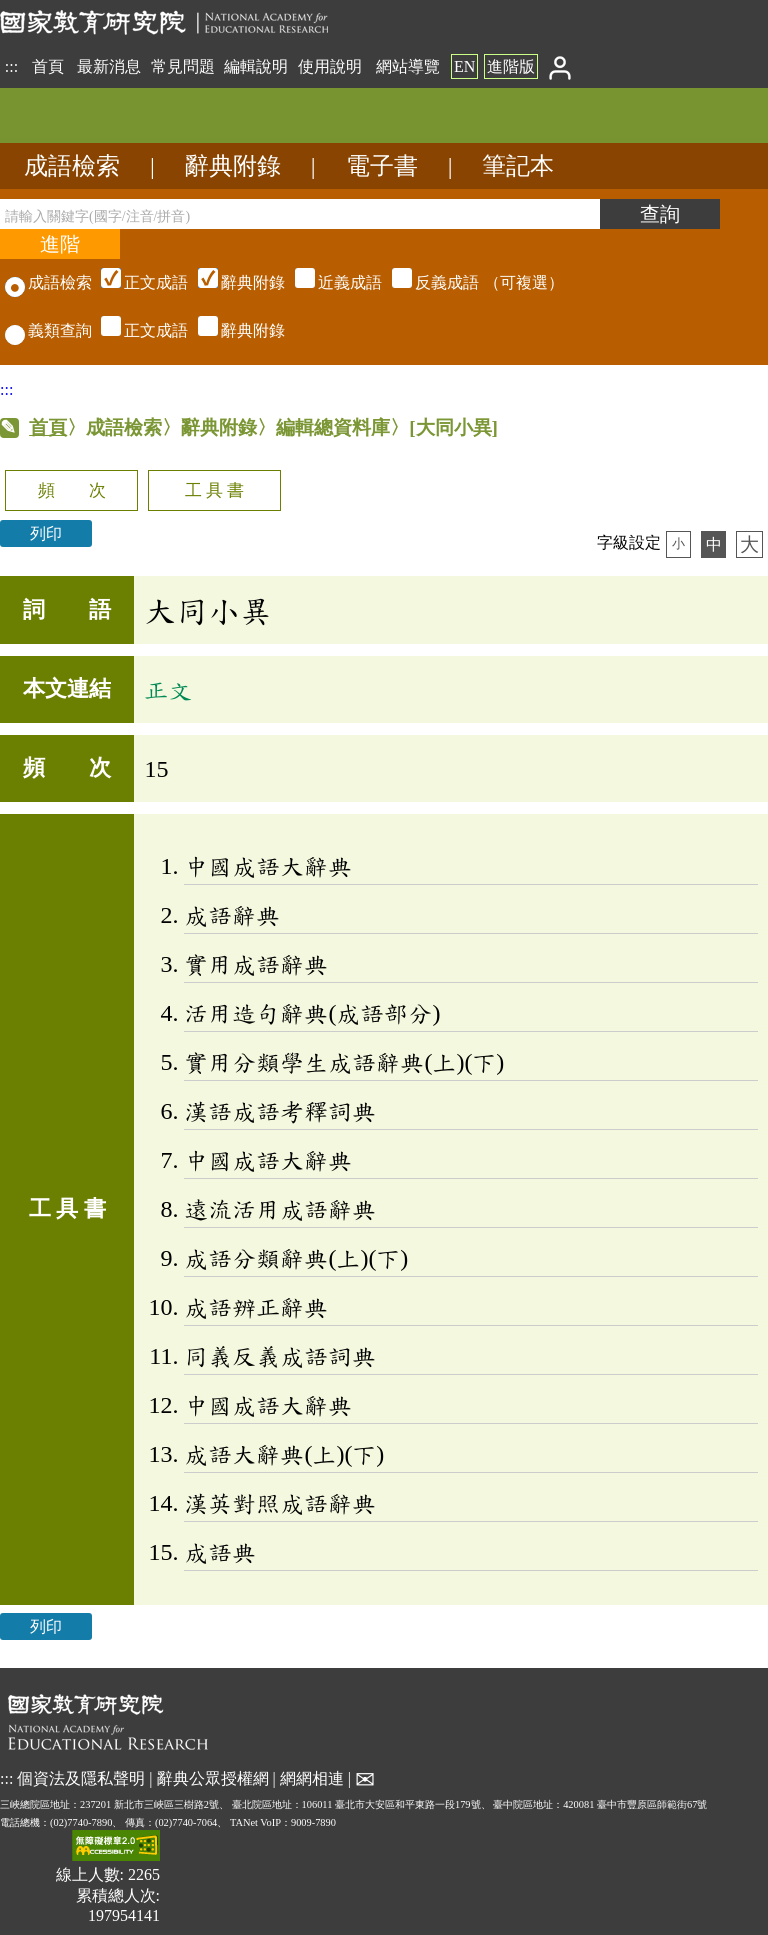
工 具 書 (214, 490)
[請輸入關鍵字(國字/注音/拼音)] (300, 214)
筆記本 (518, 166)
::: (11, 66)
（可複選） (330, 282)
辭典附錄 (233, 166)
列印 (46, 533)
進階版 (511, 66)
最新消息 (109, 66)
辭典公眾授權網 (213, 1778)
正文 (168, 690)
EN (464, 66)
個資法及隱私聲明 (81, 1778)
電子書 (382, 166)
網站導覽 (408, 66)
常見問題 (183, 66)
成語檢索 (72, 166)
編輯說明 (256, 66)
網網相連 (312, 1778)
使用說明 (330, 66)
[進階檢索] (60, 244)
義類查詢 (48, 330)
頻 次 (72, 490)
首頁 (48, 66)
